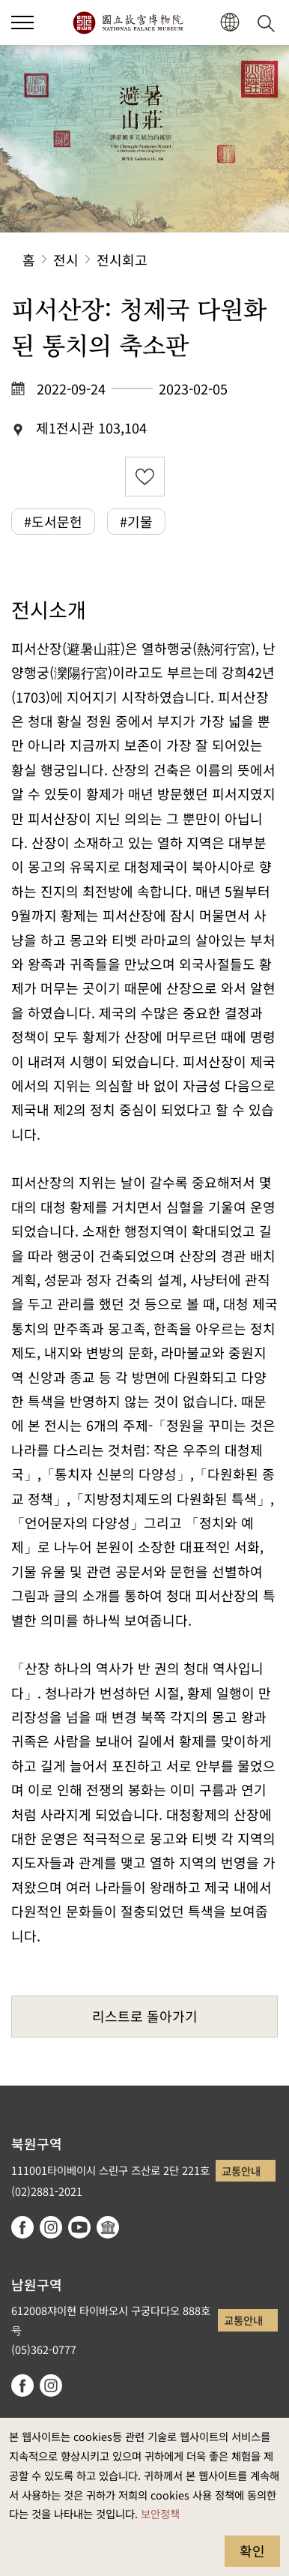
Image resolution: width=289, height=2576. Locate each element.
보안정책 (160, 2513)
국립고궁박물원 (127, 22)
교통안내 (241, 2171)
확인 (252, 2550)
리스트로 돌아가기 (145, 2016)
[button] (22, 22)
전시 (66, 259)
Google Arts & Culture (108, 2227)
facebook (22, 2227)
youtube (79, 2227)
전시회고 (122, 259)
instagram (51, 2227)
